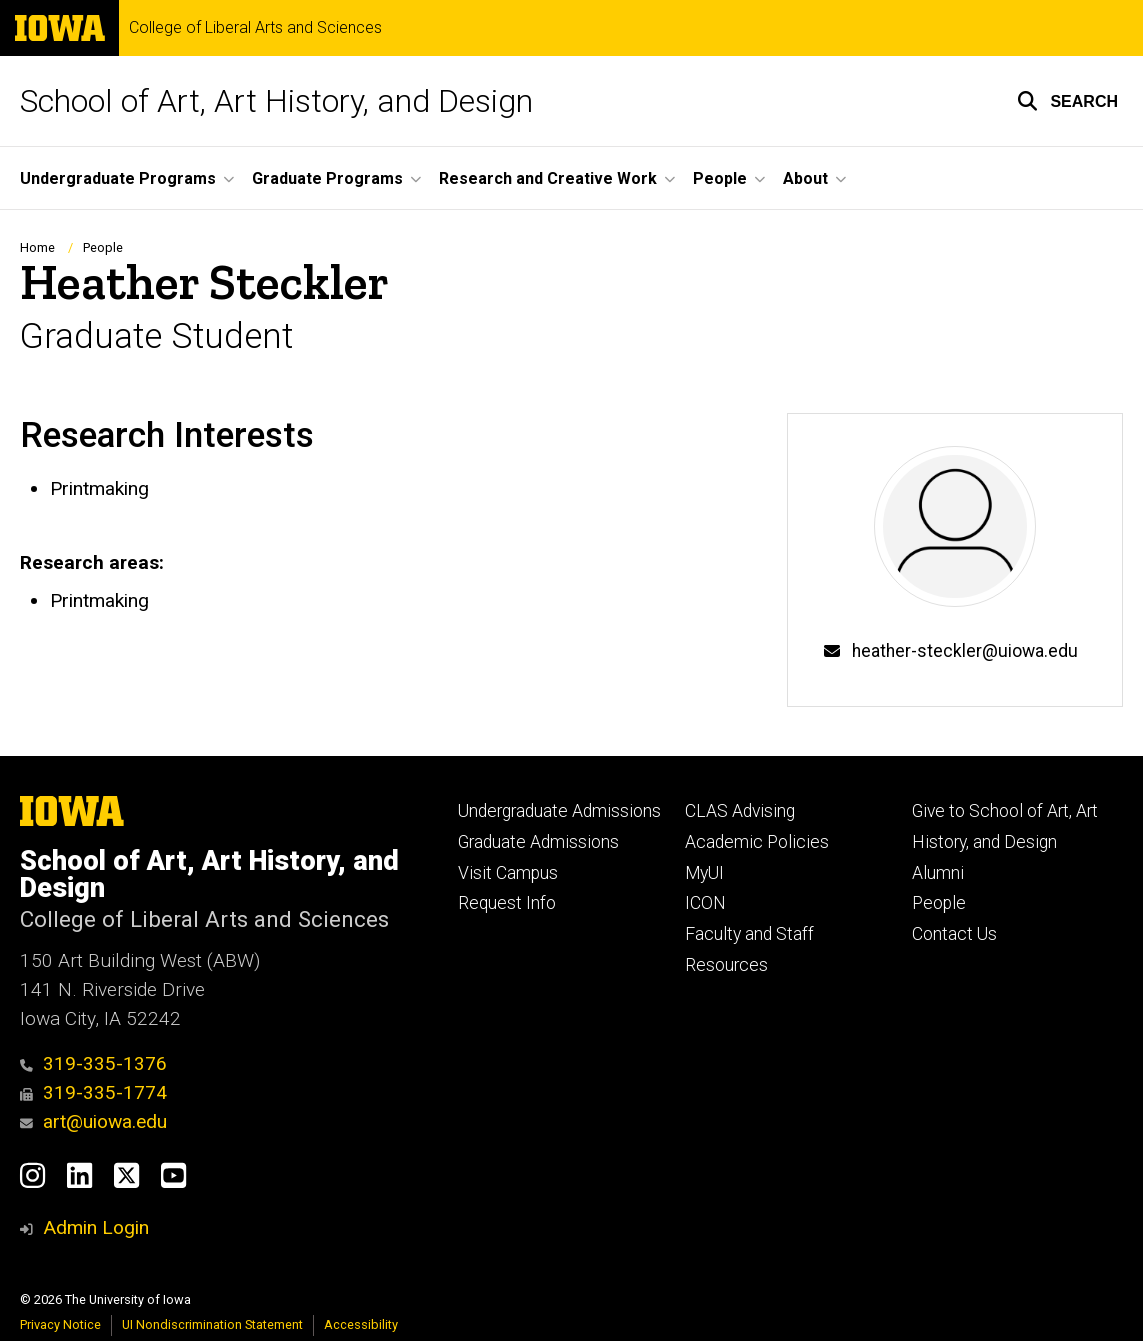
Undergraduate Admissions (559, 811)
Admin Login (96, 1227)
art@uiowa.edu (93, 1121)
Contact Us (954, 934)
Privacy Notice (60, 1324)
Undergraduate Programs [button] (118, 178)
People (103, 247)
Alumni (938, 873)
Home (37, 247)
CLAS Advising (740, 811)
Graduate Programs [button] (327, 178)
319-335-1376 (93, 1063)
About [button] (805, 178)
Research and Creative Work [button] (548, 178)
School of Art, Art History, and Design (276, 101)
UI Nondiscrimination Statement (212, 1324)
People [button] (720, 178)
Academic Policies (757, 842)
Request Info (507, 903)
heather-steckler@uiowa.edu (965, 651)
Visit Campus (508, 873)
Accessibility (361, 1324)
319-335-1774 (93, 1092)
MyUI (704, 873)
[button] (1067, 101)
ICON (705, 903)
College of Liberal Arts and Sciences (255, 28)
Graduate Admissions (538, 842)
